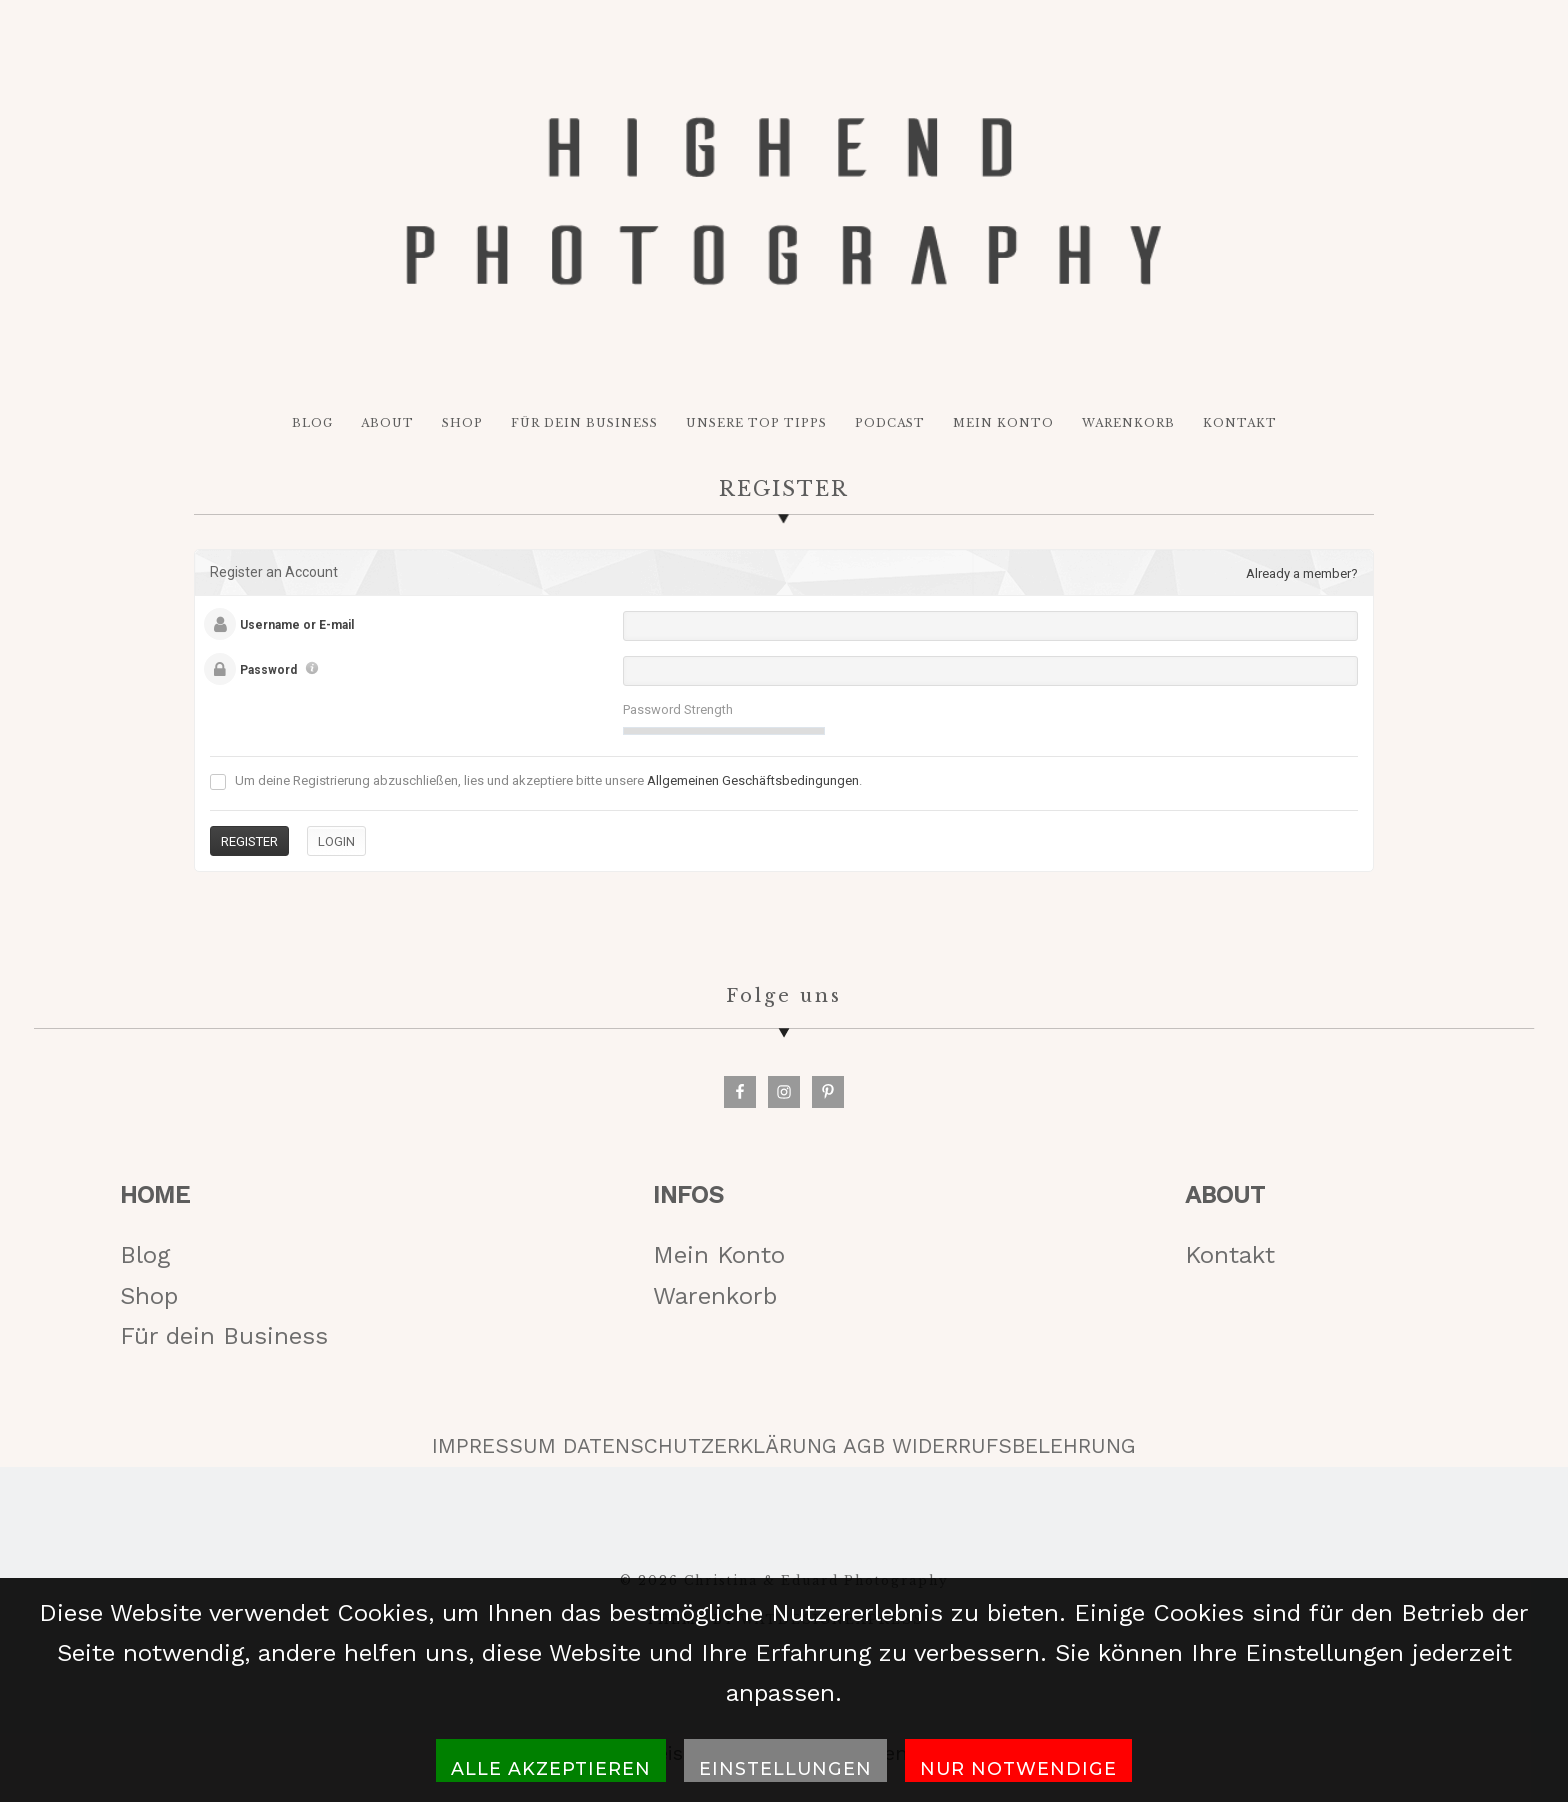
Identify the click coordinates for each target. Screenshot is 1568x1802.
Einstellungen (785, 1768)
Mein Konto (719, 1255)
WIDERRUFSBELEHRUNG (1014, 1446)
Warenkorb (715, 1296)
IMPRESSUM (494, 1446)
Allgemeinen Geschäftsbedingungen (753, 780)
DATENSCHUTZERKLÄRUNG (700, 1446)
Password (268, 670)
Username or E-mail (297, 625)
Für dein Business (224, 1336)
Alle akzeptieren (551, 1768)
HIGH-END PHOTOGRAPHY (783, 201)
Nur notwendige (1018, 1768)
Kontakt (1230, 1255)
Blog (145, 1255)
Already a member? (1302, 573)
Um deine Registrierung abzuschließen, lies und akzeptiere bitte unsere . (536, 781)
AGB (864, 1446)
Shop (149, 1296)
